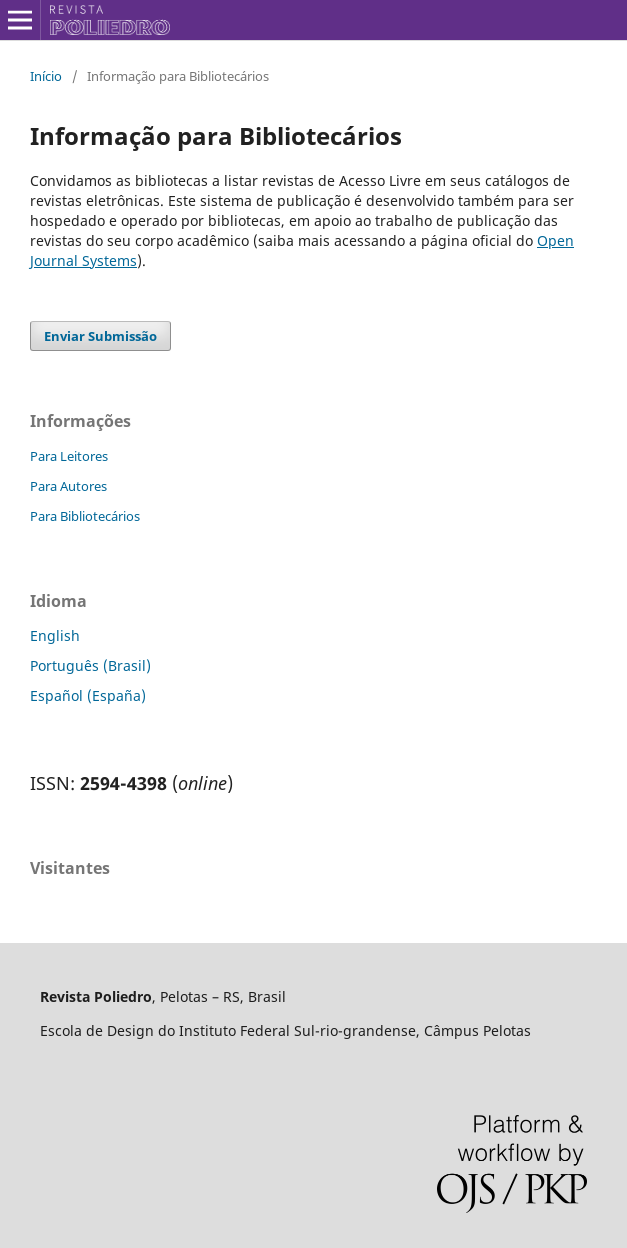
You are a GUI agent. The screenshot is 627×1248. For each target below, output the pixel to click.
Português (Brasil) (90, 665)
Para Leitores (69, 456)
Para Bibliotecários (85, 516)
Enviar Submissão (100, 336)
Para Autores (68, 486)
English (55, 635)
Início (46, 76)
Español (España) (88, 695)
